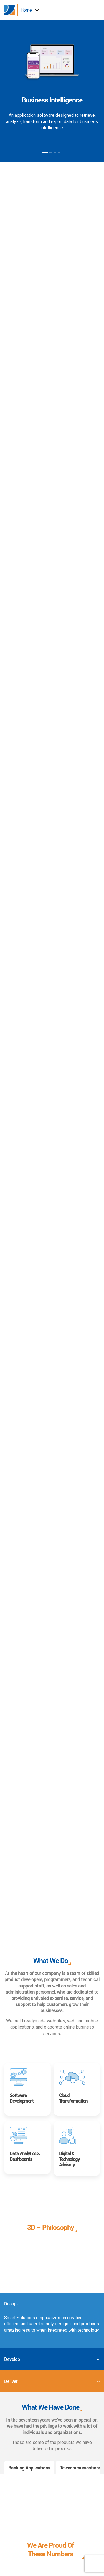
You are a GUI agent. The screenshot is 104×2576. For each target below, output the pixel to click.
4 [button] (59, 152)
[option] (52, 88)
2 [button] (50, 152)
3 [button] (55, 152)
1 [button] (45, 152)
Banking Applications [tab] (29, 2468)
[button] (100, 10)
